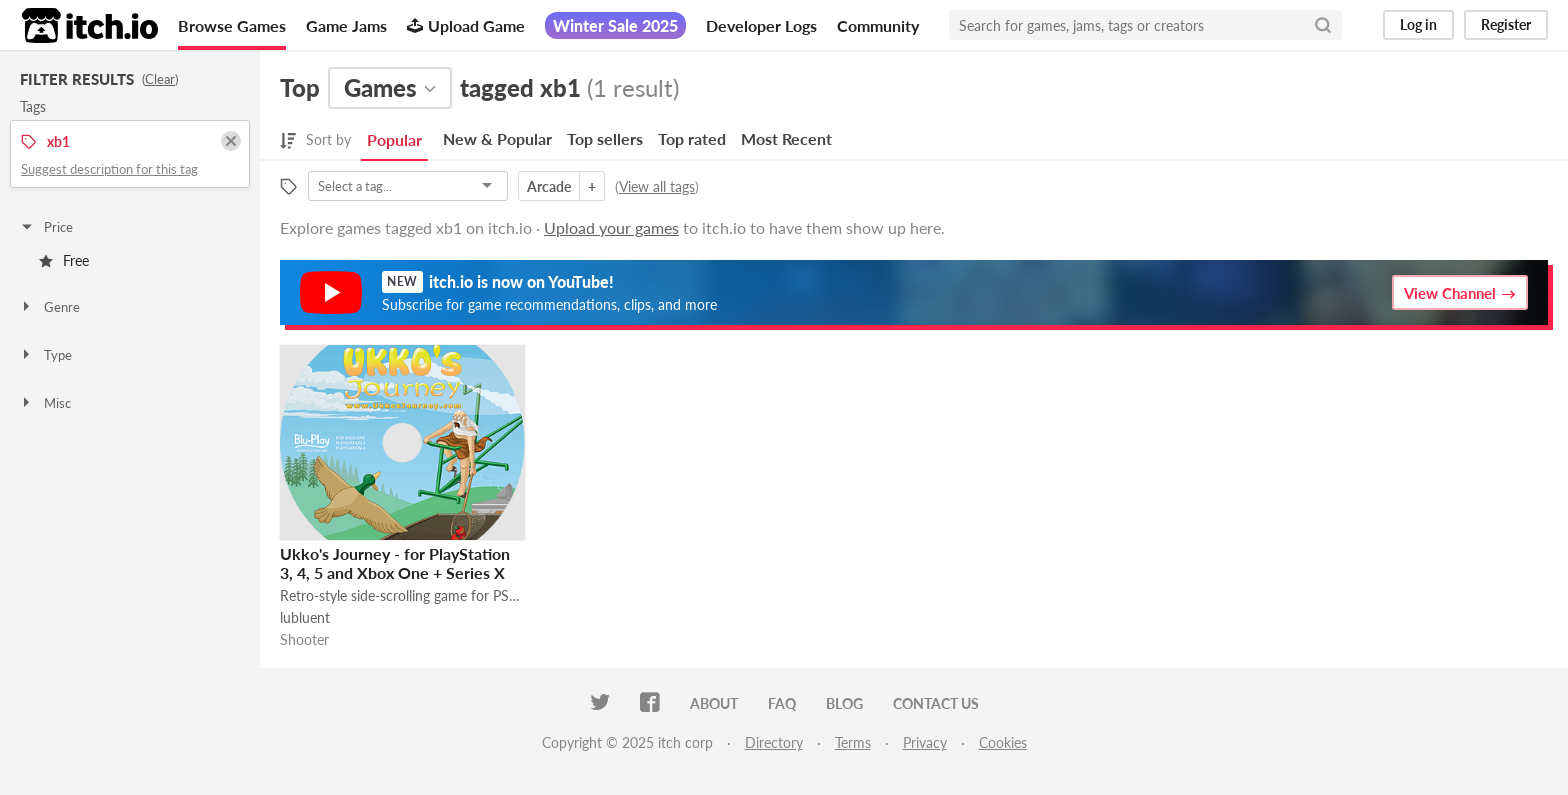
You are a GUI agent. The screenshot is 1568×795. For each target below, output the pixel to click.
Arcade (549, 186)
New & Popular (497, 138)
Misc (45, 403)
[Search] (1323, 25)
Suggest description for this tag (109, 169)
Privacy (925, 742)
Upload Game (466, 25)
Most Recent (786, 138)
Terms (853, 742)
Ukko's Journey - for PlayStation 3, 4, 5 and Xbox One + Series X (395, 563)
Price (46, 227)
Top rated (692, 138)
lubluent (305, 617)
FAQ (782, 703)
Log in (1418, 24)
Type (45, 355)
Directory (774, 742)
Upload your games (611, 227)
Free (64, 260)
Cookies (1003, 742)
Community (878, 25)
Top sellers (605, 138)
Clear (160, 79)
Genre (49, 307)
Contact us (936, 703)
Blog (844, 703)
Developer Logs (761, 25)
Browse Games (232, 25)
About (714, 703)
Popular (394, 139)
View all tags (657, 186)
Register (1506, 24)
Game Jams (346, 25)
